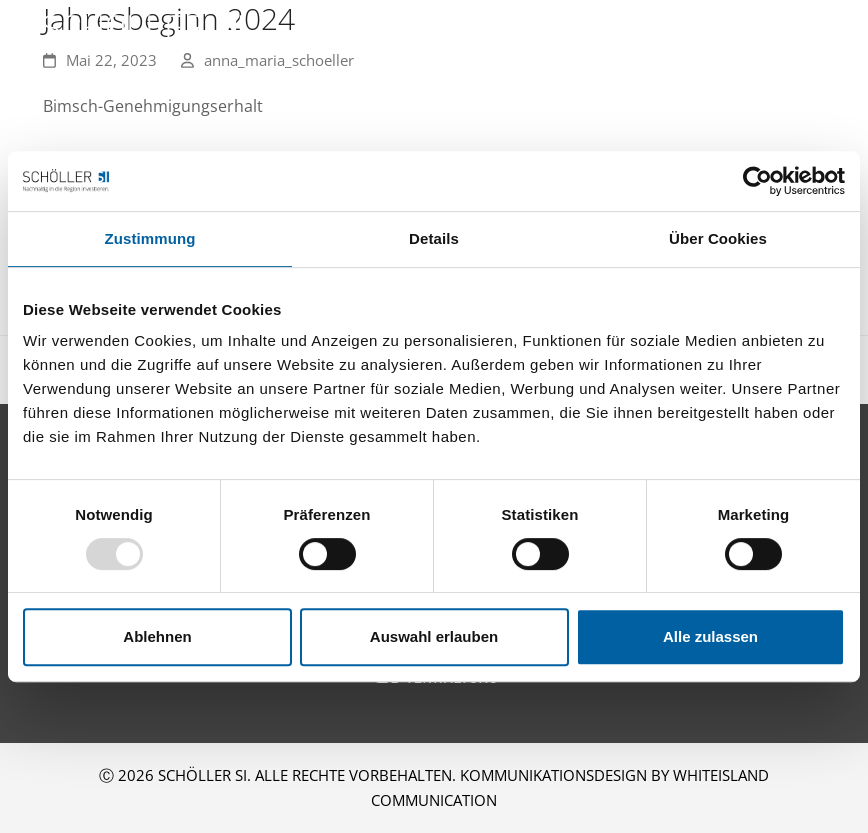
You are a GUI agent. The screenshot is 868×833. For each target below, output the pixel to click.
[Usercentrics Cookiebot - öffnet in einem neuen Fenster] (757, 181)
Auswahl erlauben (434, 636)
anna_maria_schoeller (279, 60)
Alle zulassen (710, 636)
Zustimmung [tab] (150, 238)
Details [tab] (434, 238)
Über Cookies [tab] (718, 238)
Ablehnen (157, 636)
